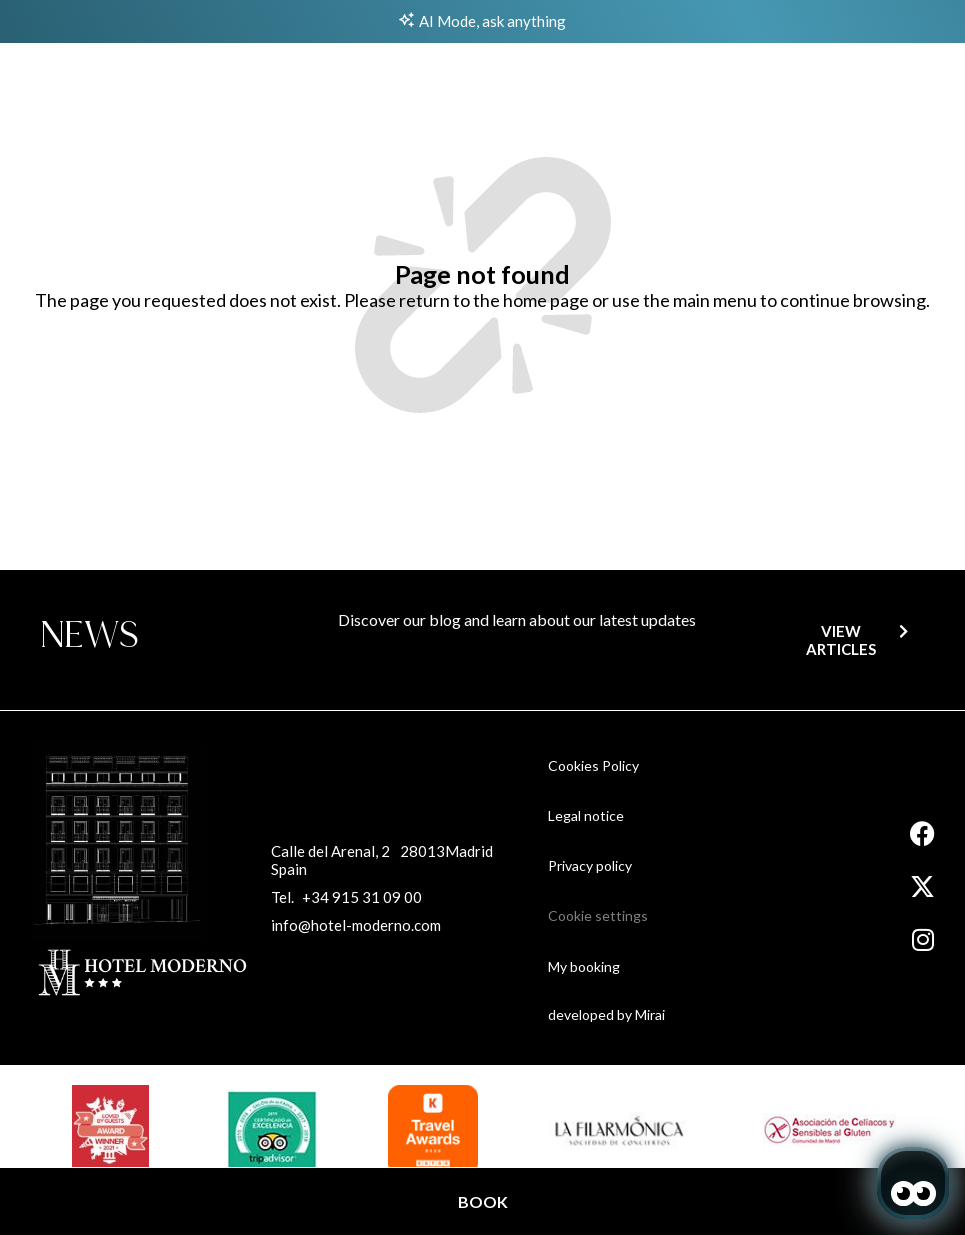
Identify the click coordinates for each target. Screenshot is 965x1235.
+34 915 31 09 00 (362, 897)
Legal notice (586, 815)
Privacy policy (590, 865)
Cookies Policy (593, 765)
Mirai (650, 1014)
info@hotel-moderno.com (356, 925)
